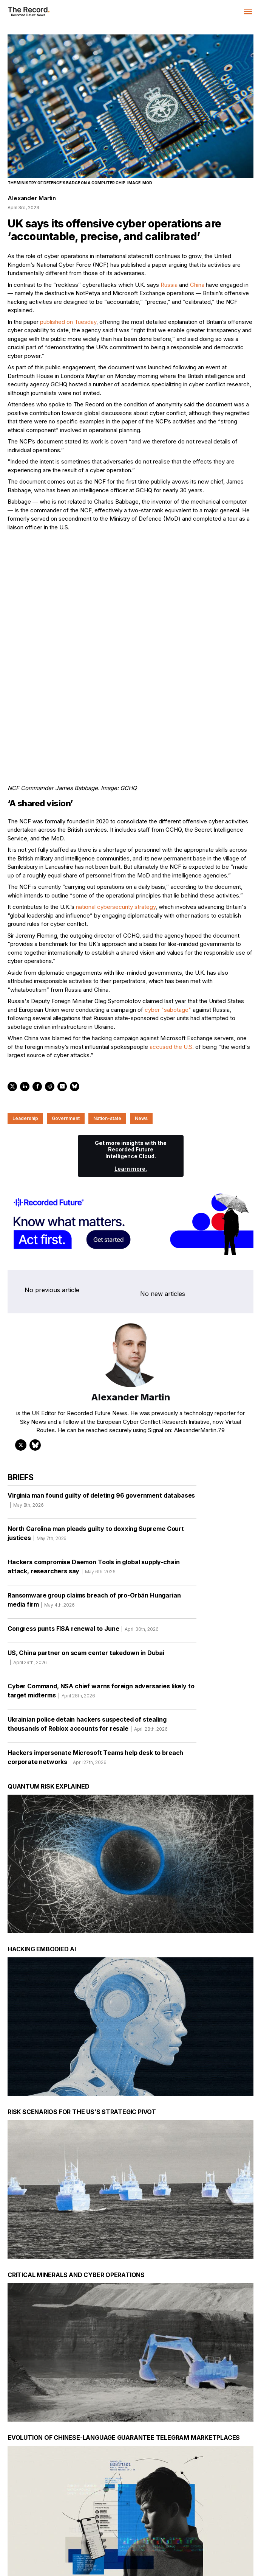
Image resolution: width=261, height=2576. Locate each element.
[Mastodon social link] (214, 2533)
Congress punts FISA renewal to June (83, 1549)
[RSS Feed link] (246, 2533)
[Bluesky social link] (230, 2533)
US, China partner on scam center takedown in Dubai (86, 1578)
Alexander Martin (32, 198)
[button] (248, 11)
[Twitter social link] (165, 2533)
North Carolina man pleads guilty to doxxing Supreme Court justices (96, 1454)
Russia (169, 284)
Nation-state (107, 1036)
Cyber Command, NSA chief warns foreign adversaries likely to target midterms (101, 1611)
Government (66, 1036)
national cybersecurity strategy (116, 824)
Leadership (25, 1036)
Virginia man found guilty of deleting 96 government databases (101, 1420)
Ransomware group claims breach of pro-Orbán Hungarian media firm (94, 1520)
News (141, 1036)
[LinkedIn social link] (181, 2533)
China (197, 284)
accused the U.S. (172, 964)
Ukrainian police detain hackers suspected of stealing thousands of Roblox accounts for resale (88, 1644)
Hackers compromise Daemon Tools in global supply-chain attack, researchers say (93, 1487)
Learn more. (130, 1086)
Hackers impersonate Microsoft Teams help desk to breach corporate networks (95, 1678)
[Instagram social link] (198, 2533)
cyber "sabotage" (168, 927)
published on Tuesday (68, 321)
